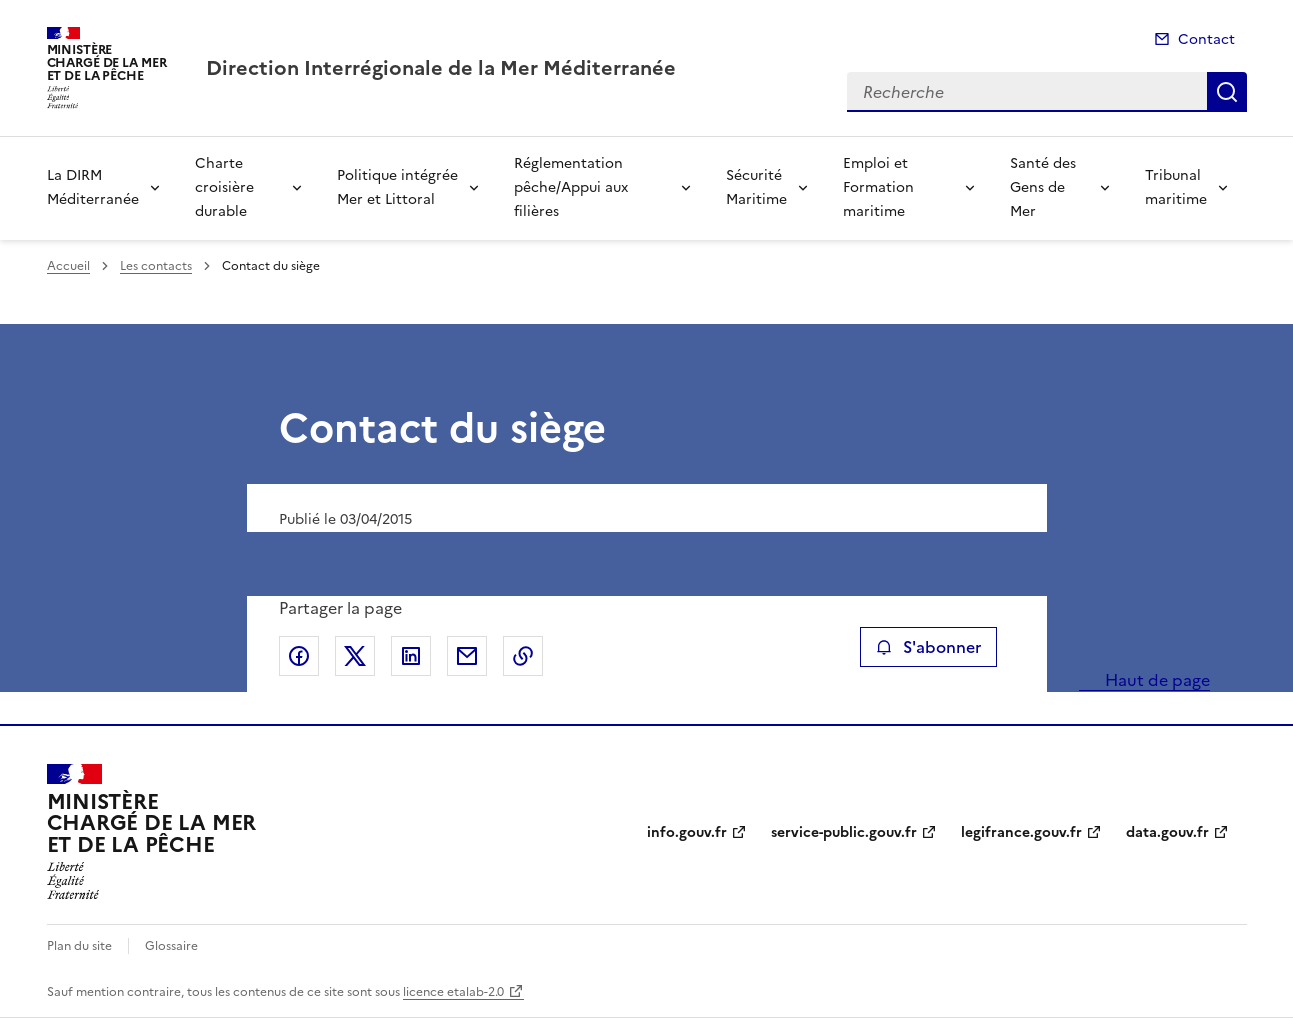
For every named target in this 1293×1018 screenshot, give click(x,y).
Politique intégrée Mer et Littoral (397, 187)
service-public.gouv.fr (844, 832)
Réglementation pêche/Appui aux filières (571, 187)
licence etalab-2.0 (453, 992)
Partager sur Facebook (299, 656)
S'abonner (928, 647)
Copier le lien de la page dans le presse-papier (523, 656)
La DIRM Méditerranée (93, 187)
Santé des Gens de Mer (1043, 187)
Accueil (68, 266)
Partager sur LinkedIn (411, 656)
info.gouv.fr (687, 832)
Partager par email (467, 656)
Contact (1206, 39)
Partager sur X (355, 656)
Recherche (1227, 92)
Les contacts (156, 266)
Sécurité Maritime (756, 187)
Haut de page (1155, 680)
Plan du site (79, 946)
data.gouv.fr (1167, 832)
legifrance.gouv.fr (1021, 832)
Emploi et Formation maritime (878, 187)
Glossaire (171, 946)
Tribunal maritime (1176, 187)
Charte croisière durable (224, 187)
